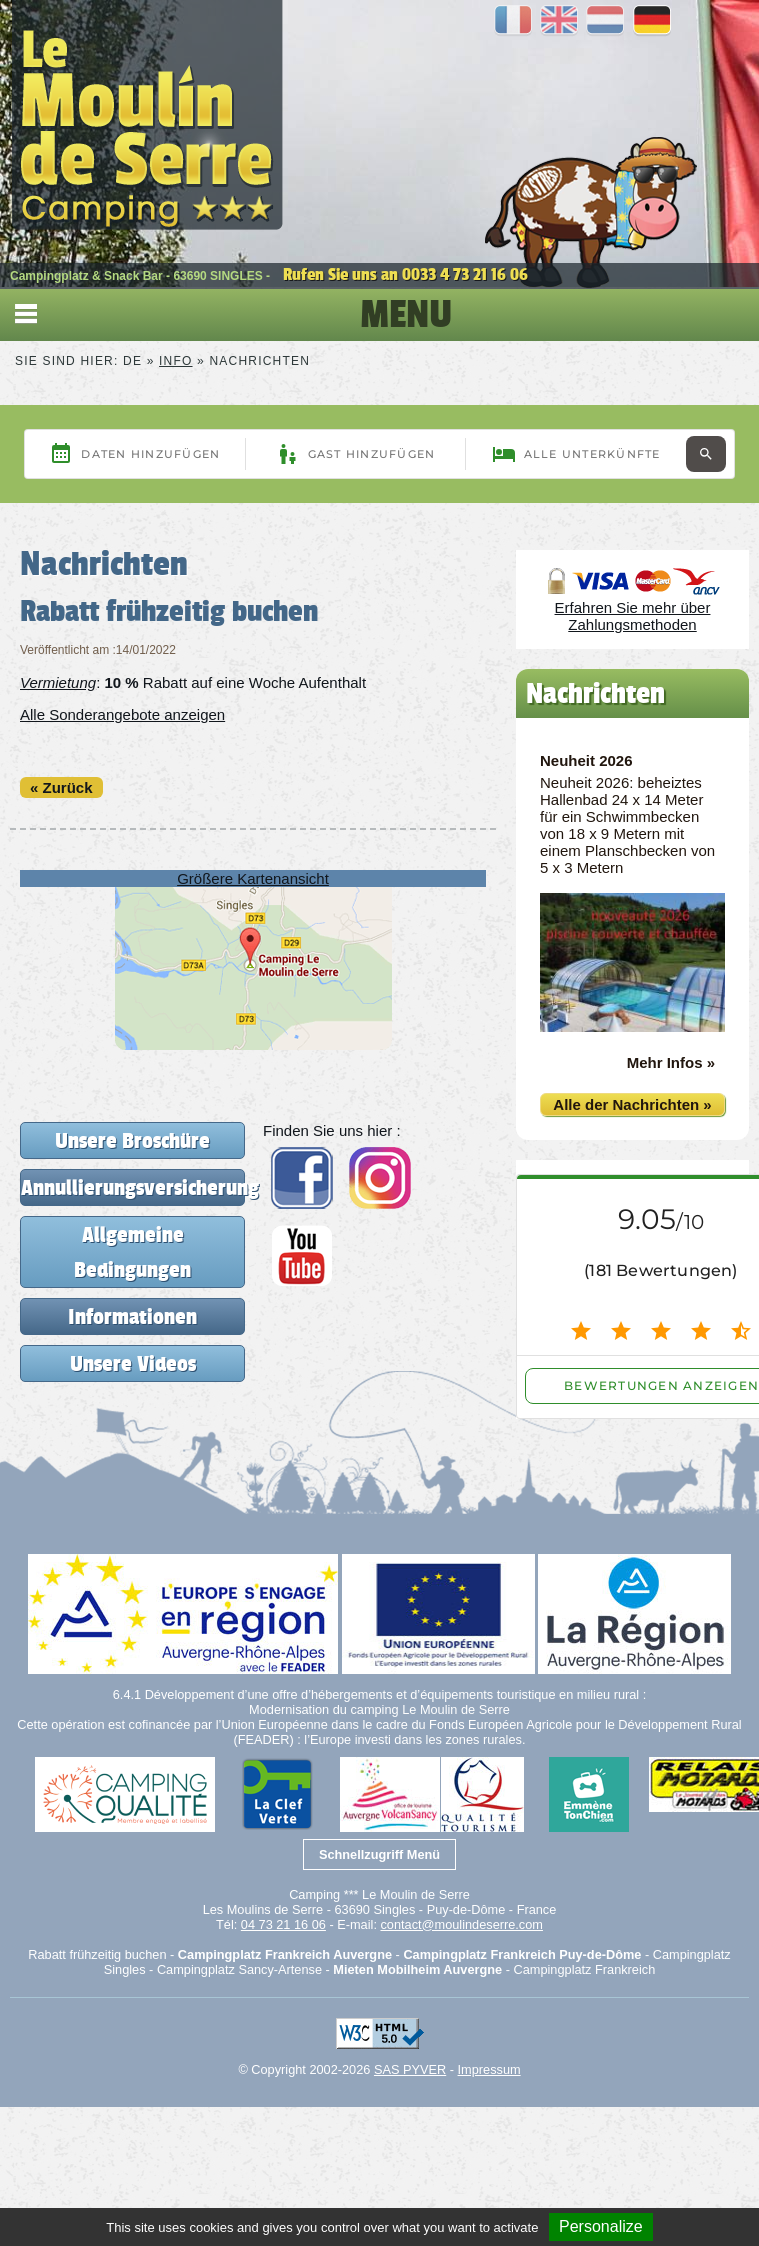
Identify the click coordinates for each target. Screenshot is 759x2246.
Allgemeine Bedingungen (132, 1252)
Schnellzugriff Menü (379, 1854)
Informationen (132, 1316)
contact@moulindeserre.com (461, 1924)
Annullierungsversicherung (133, 1187)
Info (175, 361)
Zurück (68, 787)
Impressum (489, 2069)
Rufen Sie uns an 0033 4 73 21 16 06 (405, 274)
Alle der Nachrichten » (632, 1104)
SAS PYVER (410, 2069)
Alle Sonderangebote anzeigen (122, 714)
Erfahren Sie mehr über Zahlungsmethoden (633, 616)
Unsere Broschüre (132, 1140)
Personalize (601, 2226)
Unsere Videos (133, 1363)
